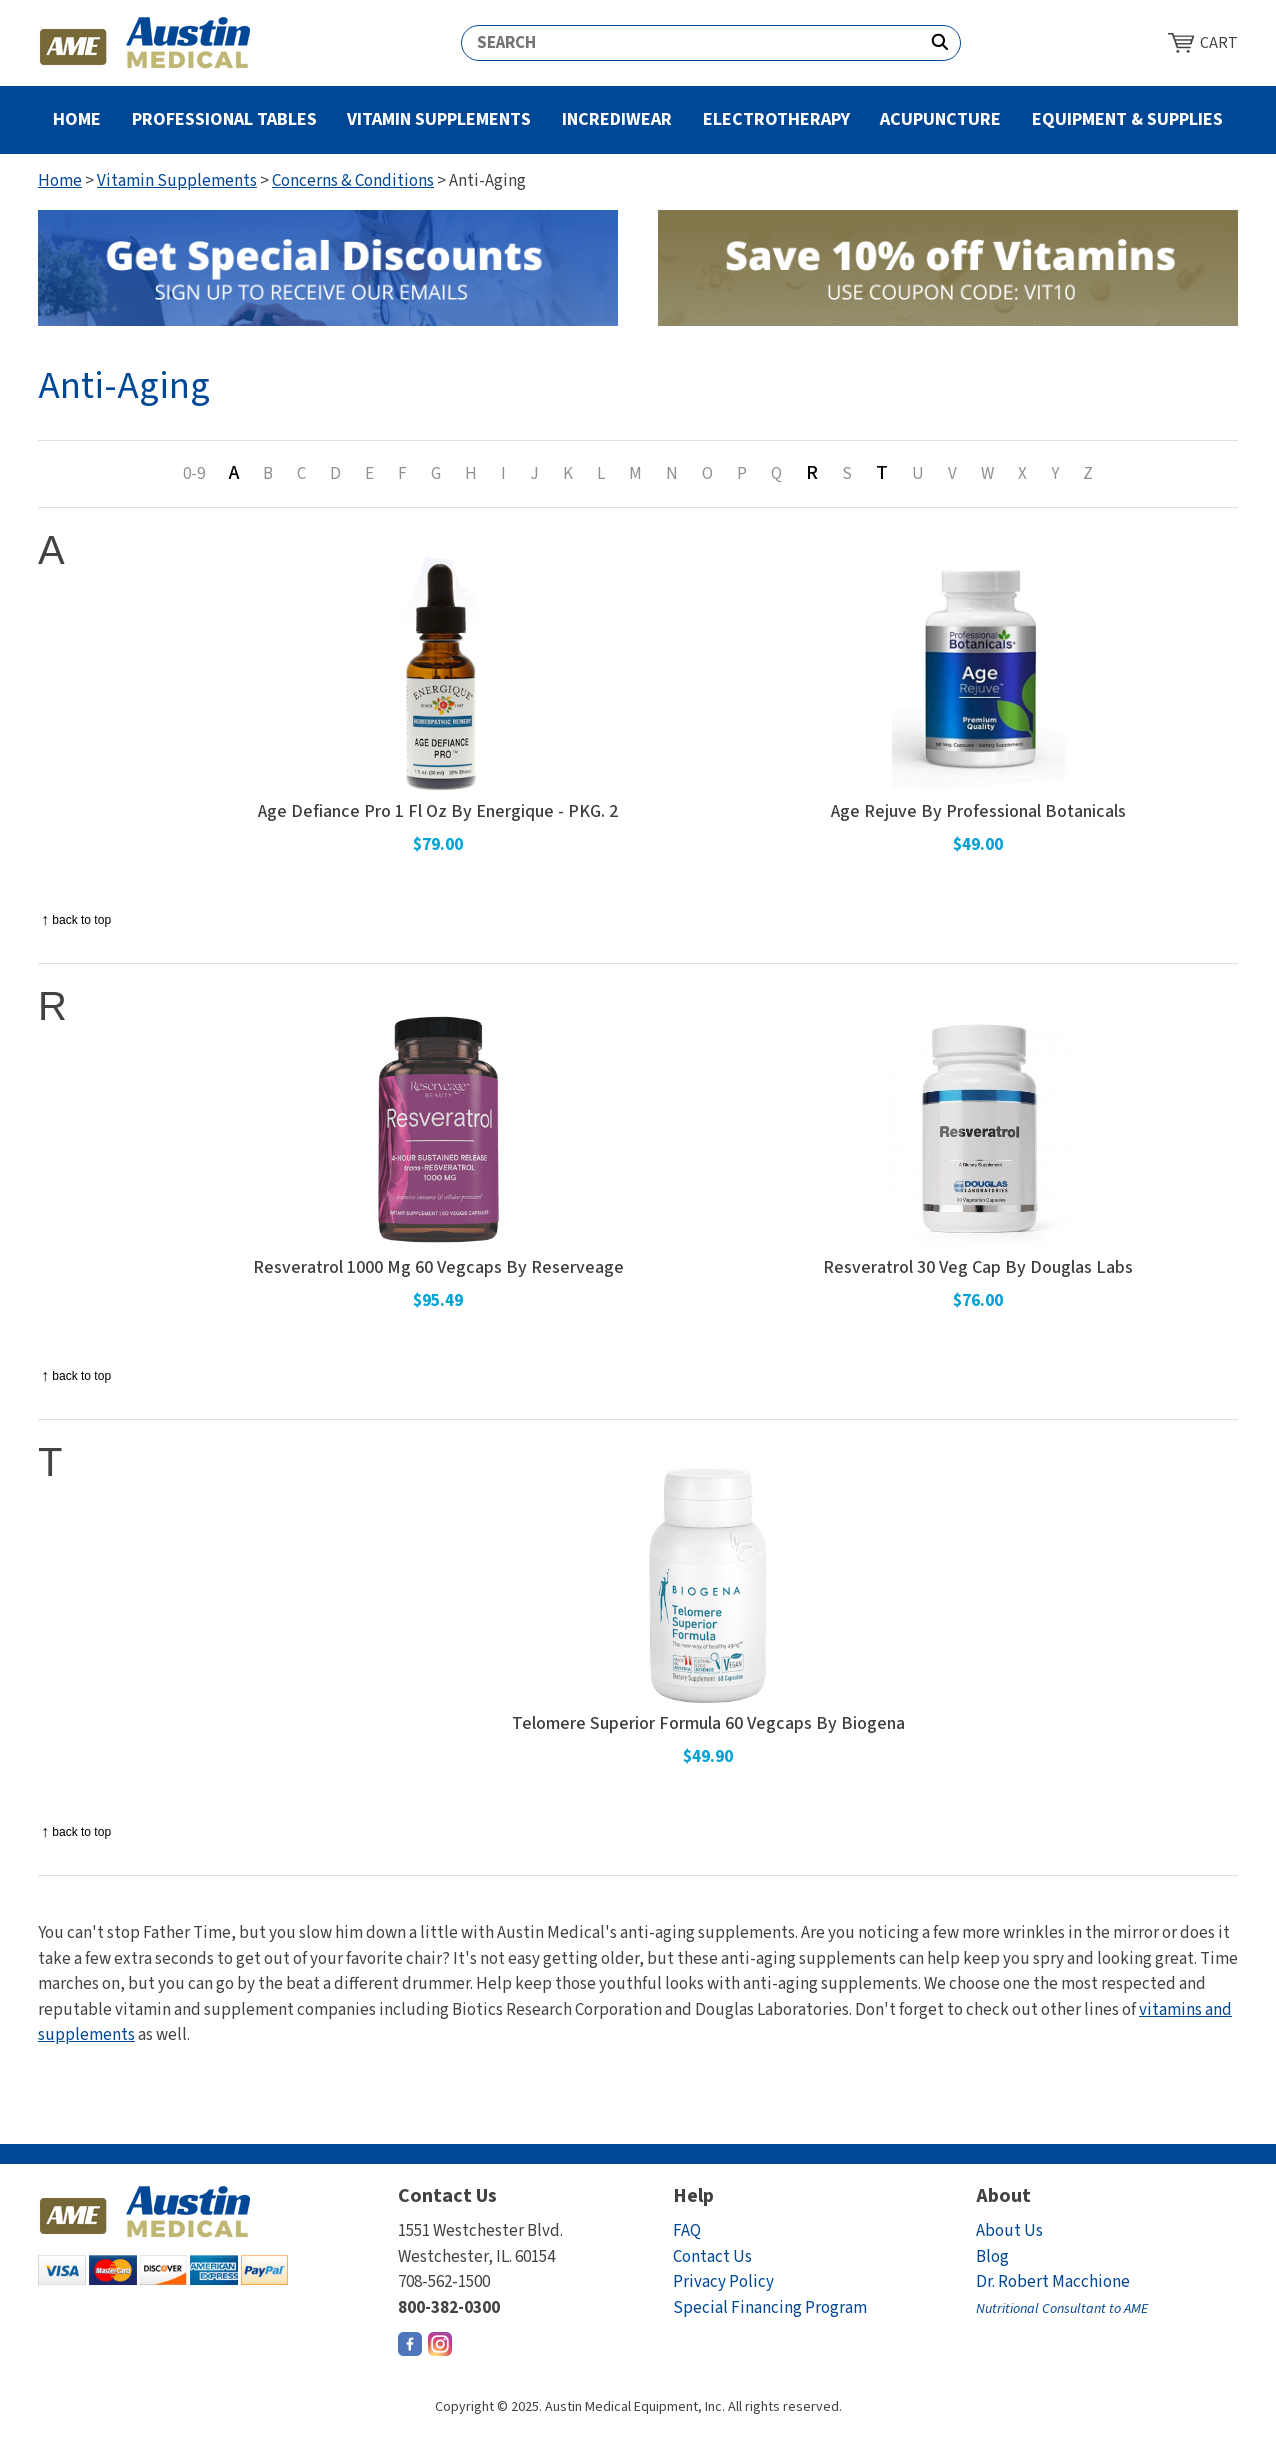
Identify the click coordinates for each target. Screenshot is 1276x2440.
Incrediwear (617, 119)
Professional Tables (224, 119)
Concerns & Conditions (353, 181)
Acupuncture (940, 119)
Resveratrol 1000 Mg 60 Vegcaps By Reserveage (438, 1268)
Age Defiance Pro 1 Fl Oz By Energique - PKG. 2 (438, 812)
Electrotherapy (776, 119)
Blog (992, 2257)
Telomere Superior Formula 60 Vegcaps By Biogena (708, 1724)
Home (77, 119)
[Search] (691, 43)
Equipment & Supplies (1127, 119)
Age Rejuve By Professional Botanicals (978, 812)
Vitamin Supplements (439, 119)
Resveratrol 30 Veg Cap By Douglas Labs (978, 1268)
